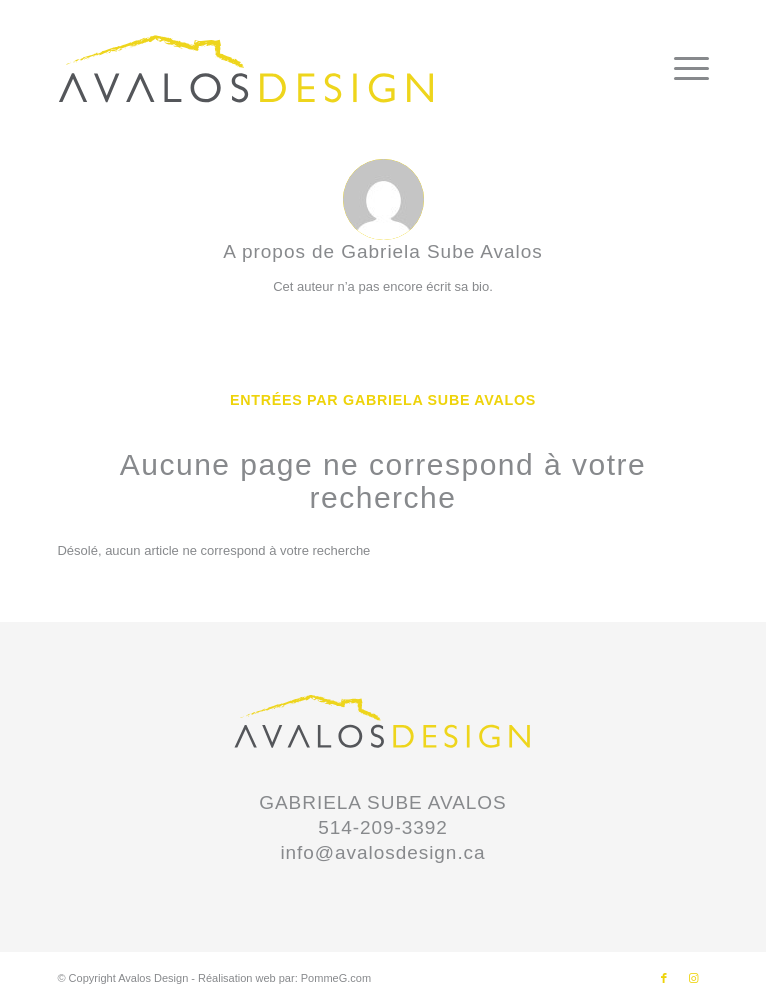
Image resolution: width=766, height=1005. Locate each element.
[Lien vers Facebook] (664, 978)
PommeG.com (336, 978)
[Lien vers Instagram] (694, 978)
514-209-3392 (383, 827)
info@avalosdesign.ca (382, 852)
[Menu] (681, 69)
